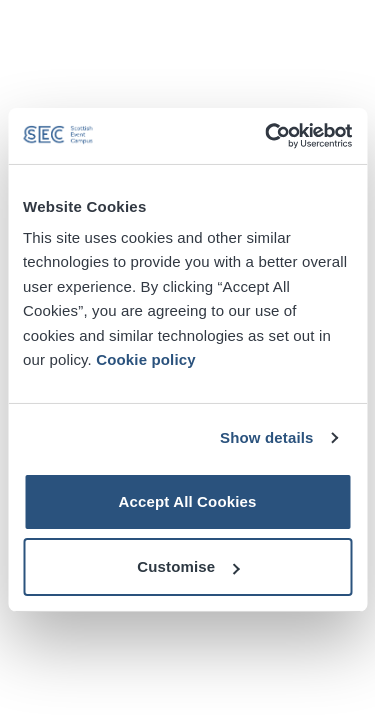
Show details (267, 437)
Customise (188, 566)
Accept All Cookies (187, 501)
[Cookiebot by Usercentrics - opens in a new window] (267, 136)
